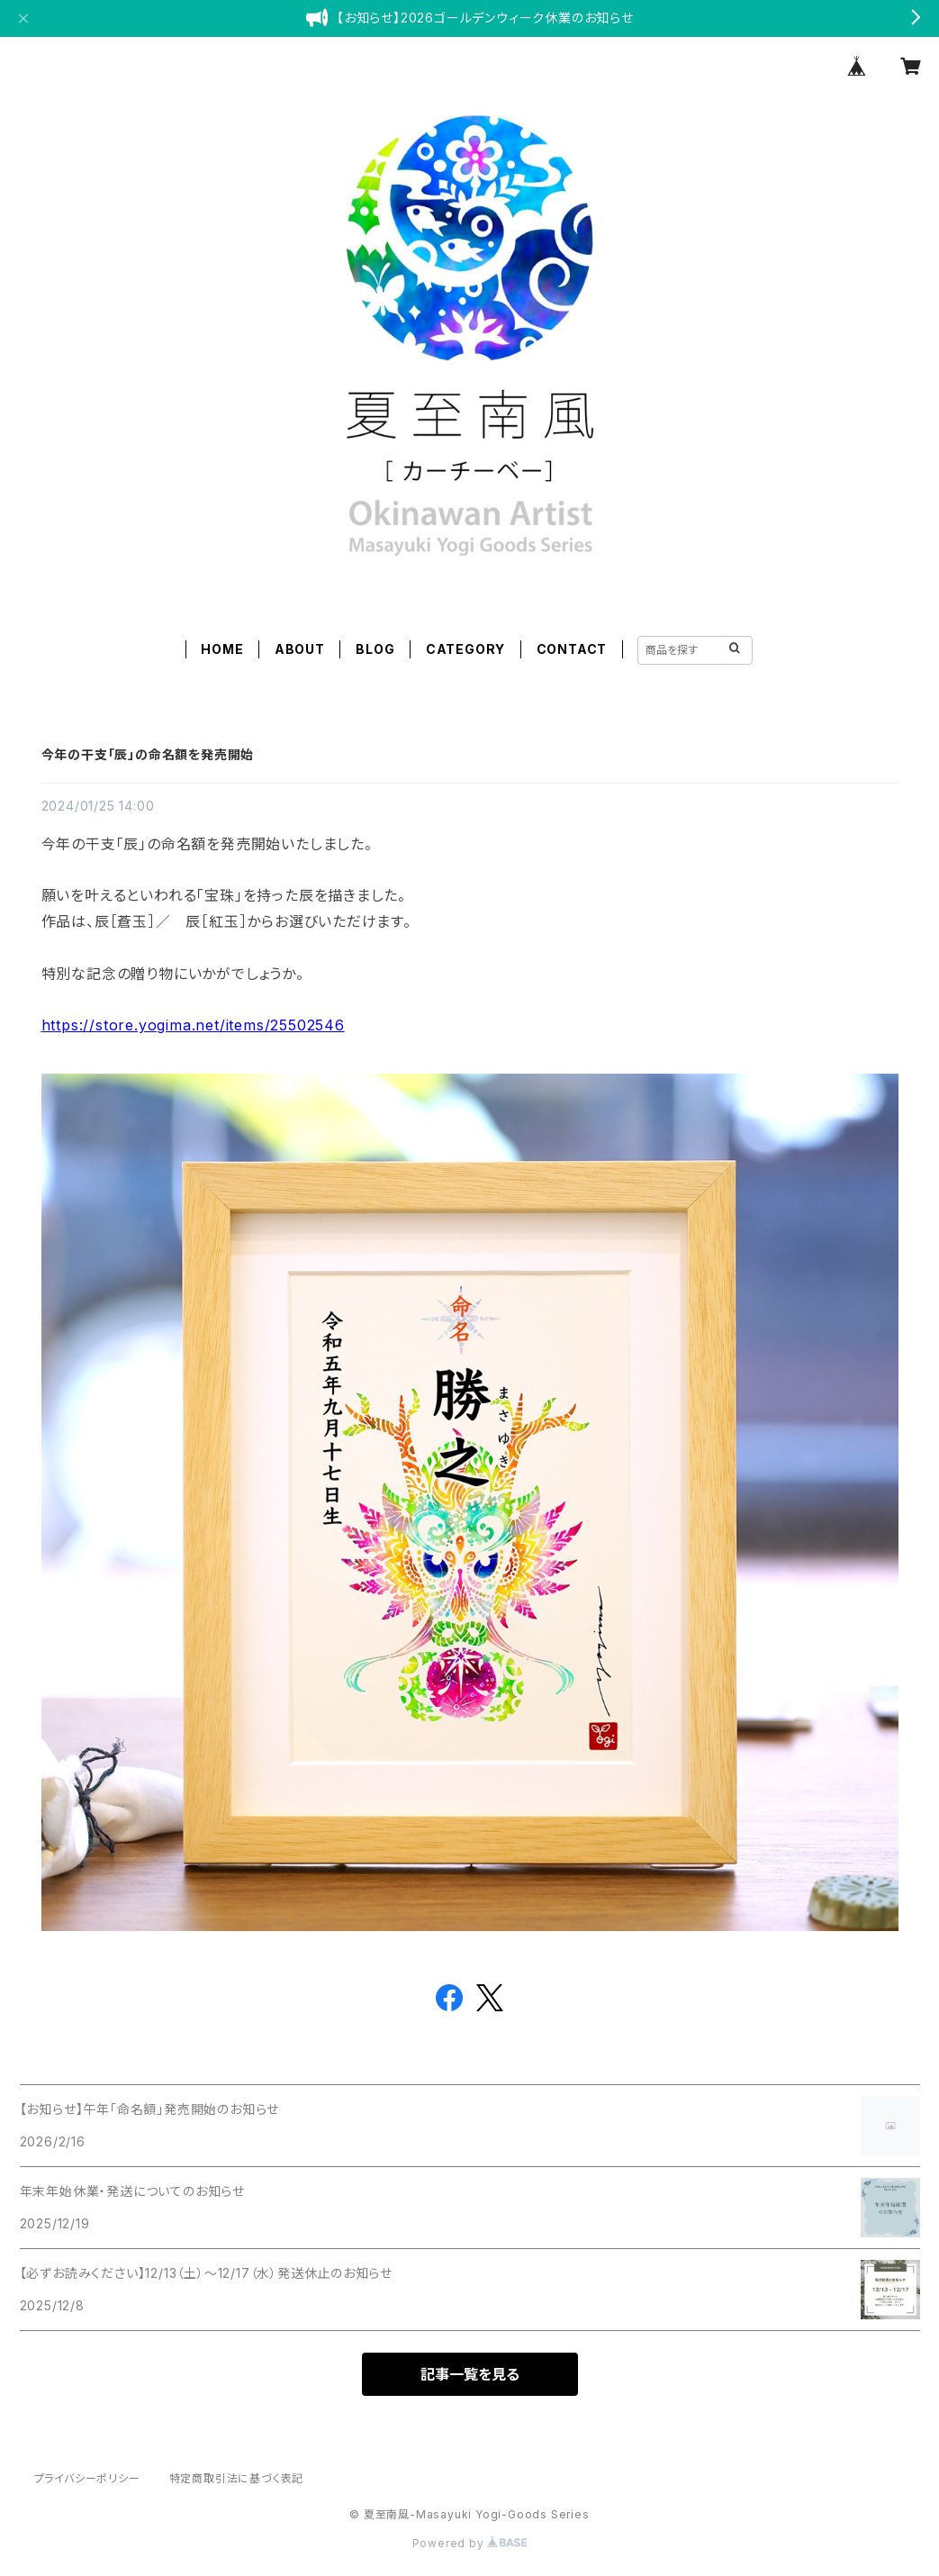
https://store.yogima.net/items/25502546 (193, 1025)
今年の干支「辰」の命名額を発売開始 (148, 754)
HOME (222, 649)
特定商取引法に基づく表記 (236, 2478)
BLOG (375, 649)
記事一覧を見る (469, 2374)
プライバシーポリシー (87, 2478)
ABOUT (300, 649)
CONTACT (572, 649)
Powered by (470, 2543)
